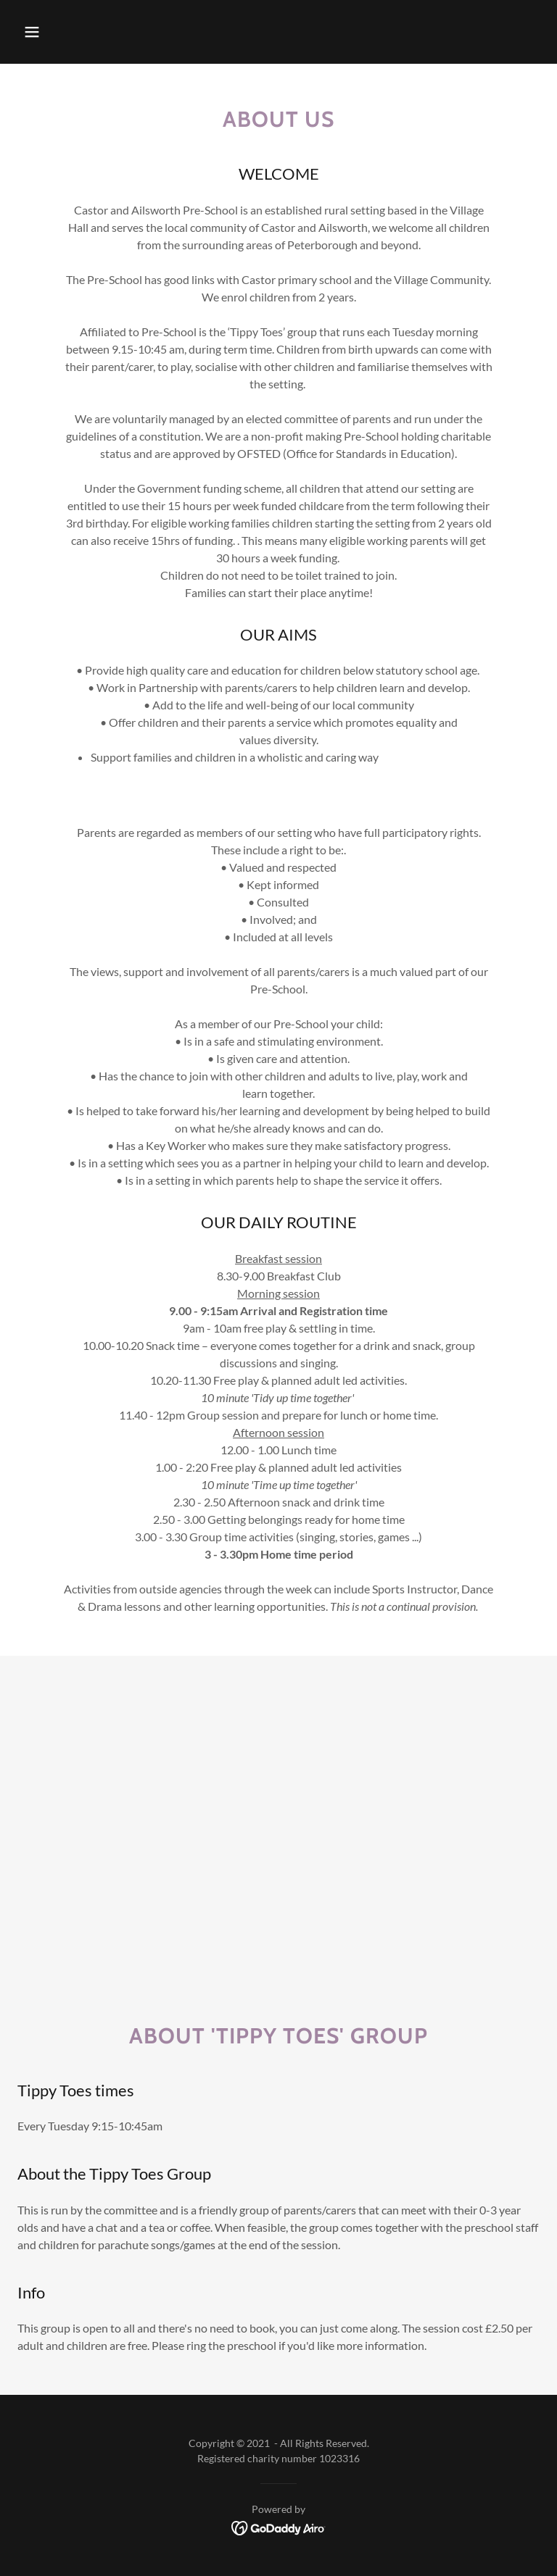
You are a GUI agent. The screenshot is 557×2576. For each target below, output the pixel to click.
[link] (278, 2526)
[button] (31, 31)
